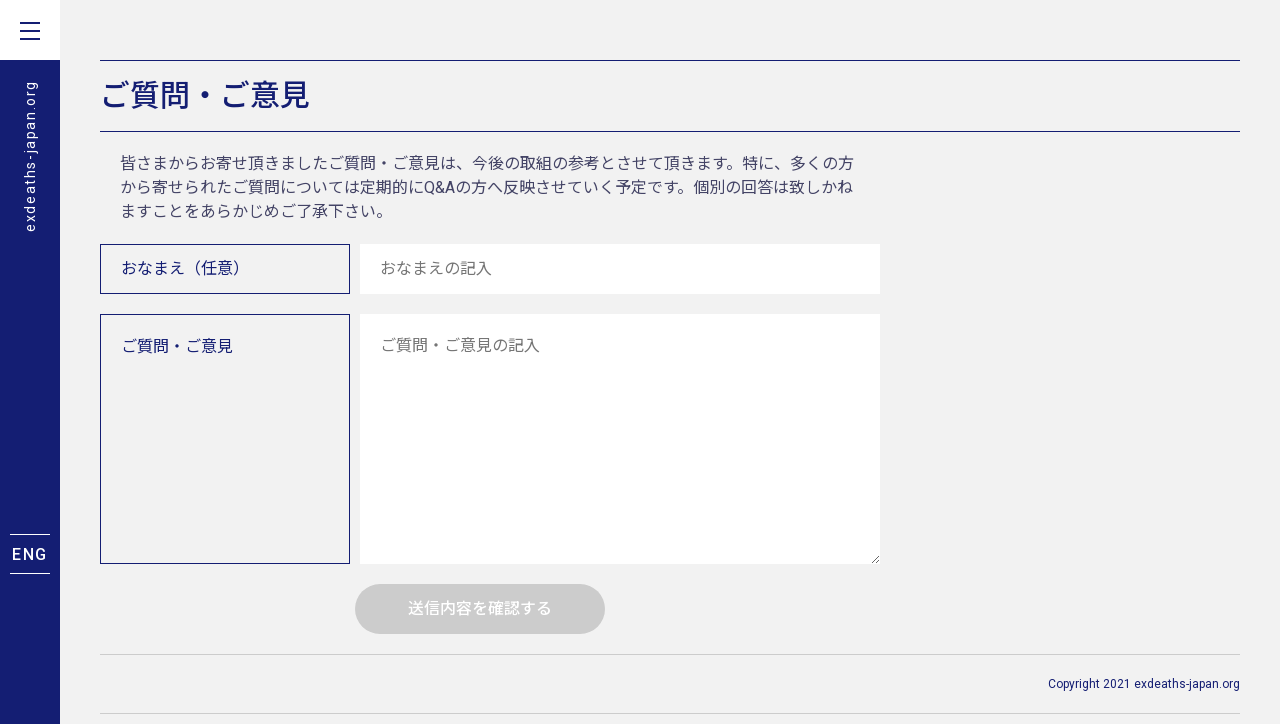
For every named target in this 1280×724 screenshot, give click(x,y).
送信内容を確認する (480, 608)
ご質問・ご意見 (177, 346)
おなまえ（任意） (185, 268)
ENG (30, 554)
